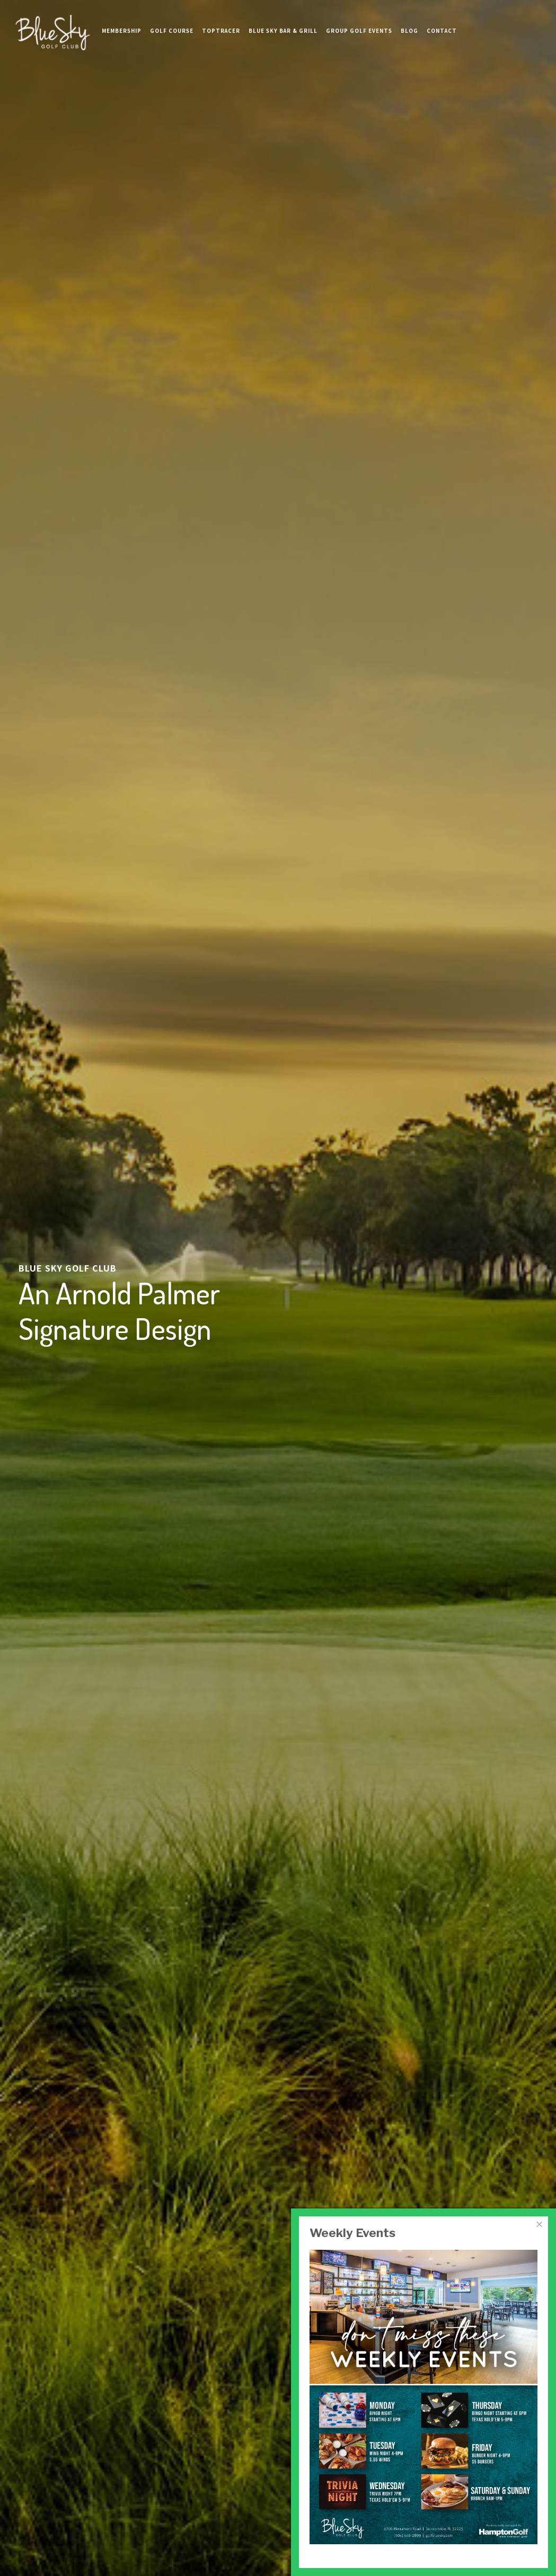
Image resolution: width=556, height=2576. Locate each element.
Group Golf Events (359, 21)
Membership (122, 21)
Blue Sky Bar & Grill (283, 21)
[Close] (539, 2224)
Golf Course (171, 21)
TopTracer (221, 21)
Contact (442, 21)
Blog (409, 21)
